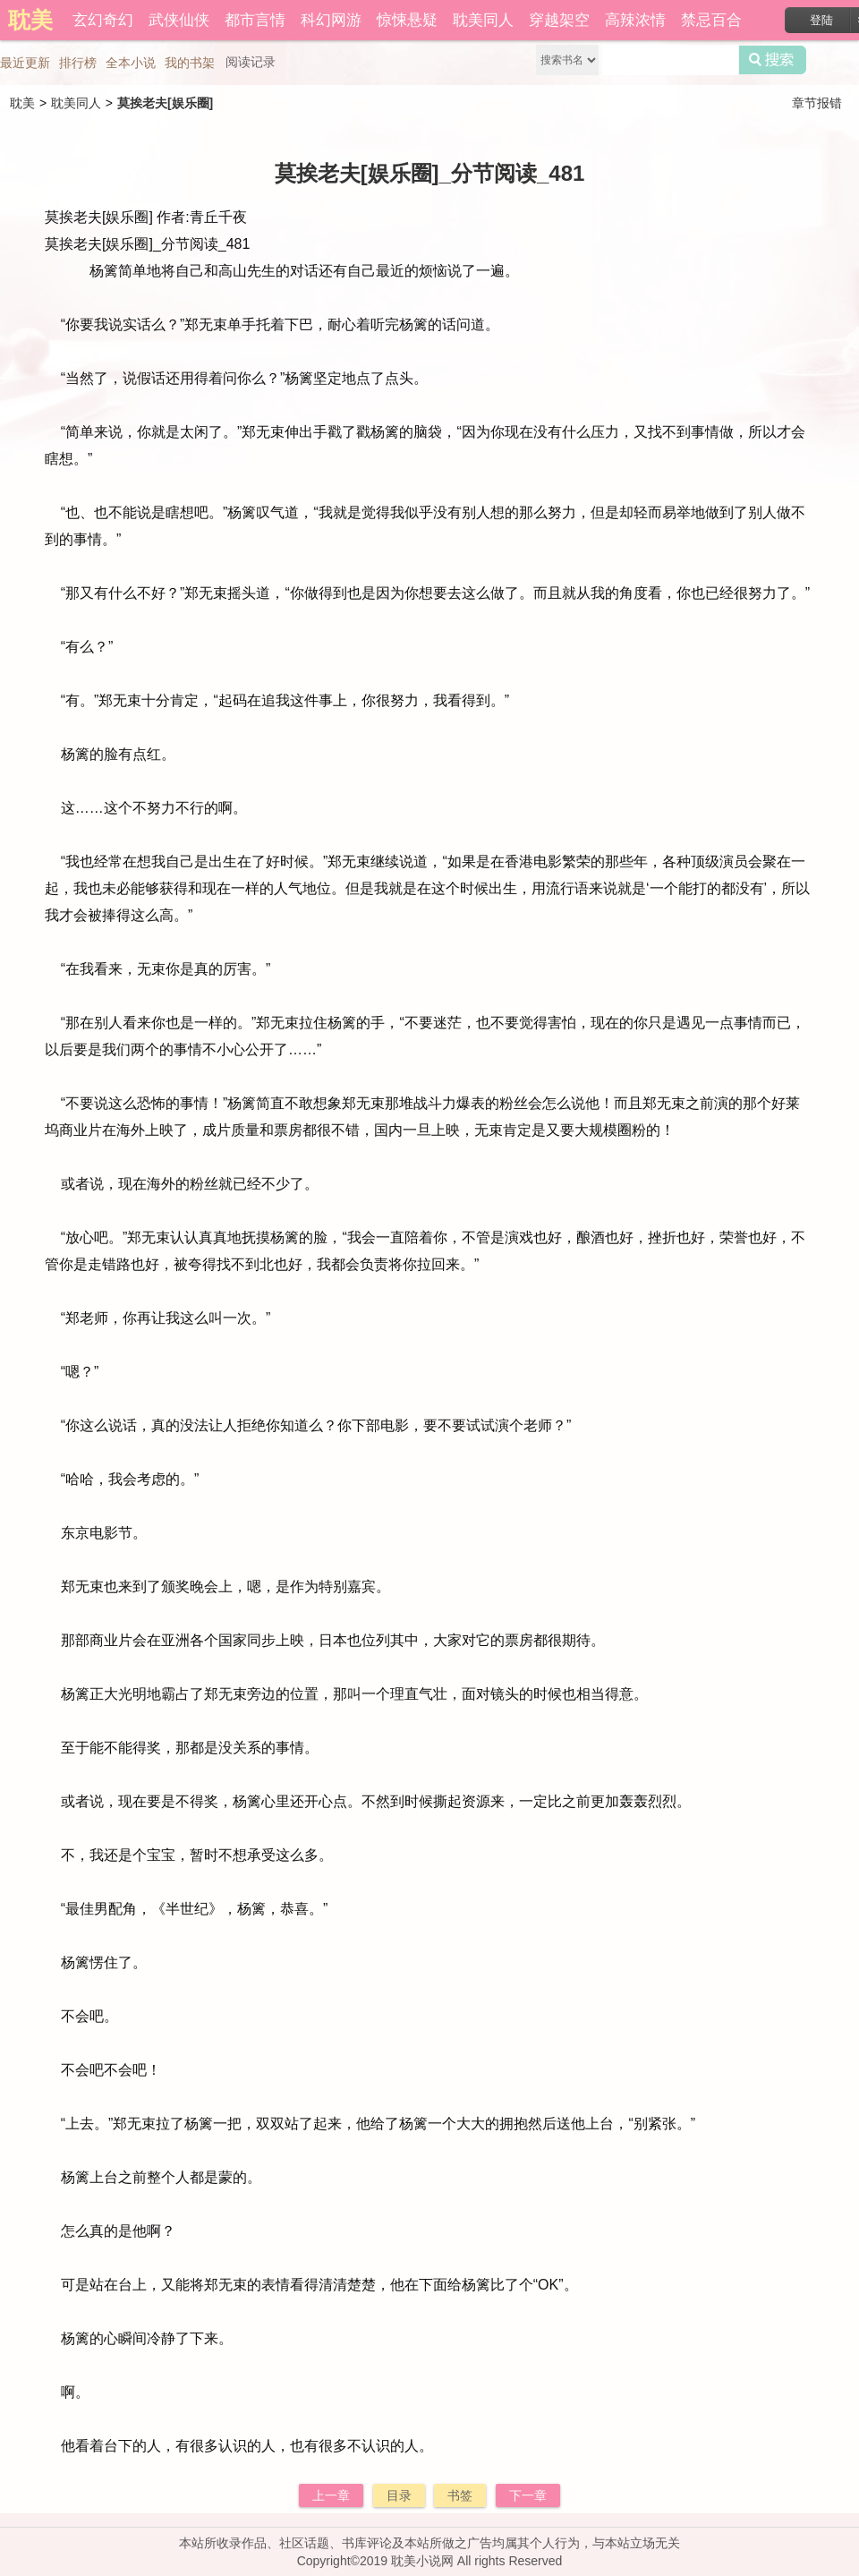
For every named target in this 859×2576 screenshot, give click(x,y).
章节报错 (817, 103)
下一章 (528, 2495)
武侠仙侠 (179, 20)
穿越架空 (559, 20)
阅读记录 (250, 62)
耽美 (22, 103)
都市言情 (255, 20)
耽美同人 (483, 20)
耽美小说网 (422, 2561)
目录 (399, 2495)
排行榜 (78, 62)
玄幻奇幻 (102, 20)
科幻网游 (331, 20)
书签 (459, 2495)
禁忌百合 (711, 20)
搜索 (772, 60)
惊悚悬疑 (407, 20)
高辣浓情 (635, 20)
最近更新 (25, 62)
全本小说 (131, 62)
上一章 (331, 2495)
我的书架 (190, 62)
